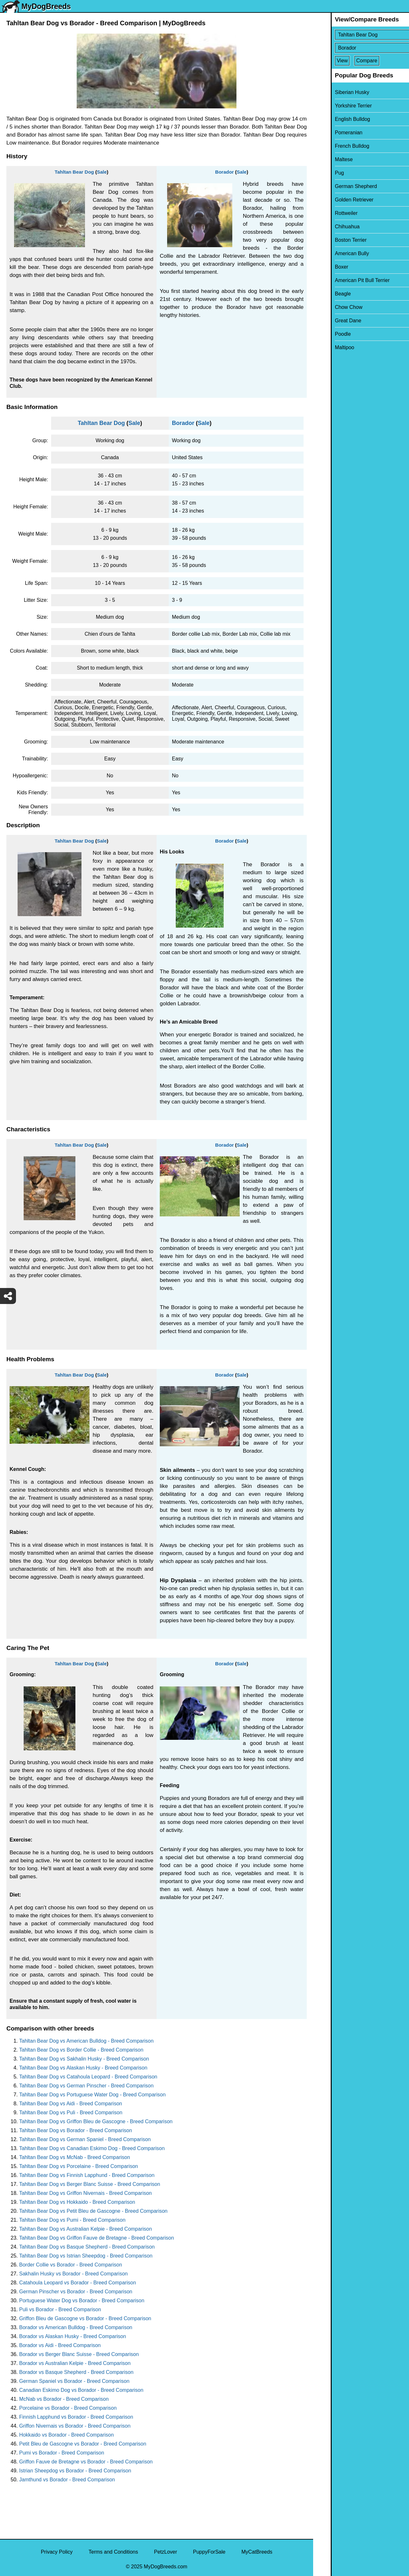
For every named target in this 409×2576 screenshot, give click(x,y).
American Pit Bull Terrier (344, 280)
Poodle (325, 334)
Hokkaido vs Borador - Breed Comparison (66, 2435)
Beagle (325, 293)
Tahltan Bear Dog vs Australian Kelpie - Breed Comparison (85, 2229)
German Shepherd (338, 186)
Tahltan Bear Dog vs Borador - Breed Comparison (75, 2130)
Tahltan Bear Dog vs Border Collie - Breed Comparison (81, 2050)
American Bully (334, 253)
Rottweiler (328, 213)
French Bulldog (334, 146)
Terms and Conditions (113, 2552)
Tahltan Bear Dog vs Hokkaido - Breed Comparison (77, 2202)
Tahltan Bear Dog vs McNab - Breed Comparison (74, 2157)
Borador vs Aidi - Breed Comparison (60, 2345)
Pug (321, 173)
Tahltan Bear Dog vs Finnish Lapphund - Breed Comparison (86, 2175)
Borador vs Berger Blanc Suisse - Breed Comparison (79, 2354)
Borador (224, 172)
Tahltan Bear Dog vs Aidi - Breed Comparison (70, 2103)
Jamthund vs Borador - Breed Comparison (67, 2479)
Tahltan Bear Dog (74, 172)
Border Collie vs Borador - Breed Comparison (70, 2264)
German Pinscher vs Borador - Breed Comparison (75, 2291)
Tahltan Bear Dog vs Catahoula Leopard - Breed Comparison (88, 2076)
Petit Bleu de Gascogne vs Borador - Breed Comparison (82, 2443)
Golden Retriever (336, 199)
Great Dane (330, 320)
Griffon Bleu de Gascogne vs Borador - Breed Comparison (85, 2318)
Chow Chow (331, 307)
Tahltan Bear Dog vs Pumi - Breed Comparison (72, 2220)
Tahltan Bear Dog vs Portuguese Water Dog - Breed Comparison (92, 2094)
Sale (102, 172)
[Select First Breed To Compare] (361, 35)
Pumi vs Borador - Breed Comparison (61, 2452)
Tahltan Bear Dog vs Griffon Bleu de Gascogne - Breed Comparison (96, 2121)
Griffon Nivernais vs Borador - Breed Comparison (74, 2426)
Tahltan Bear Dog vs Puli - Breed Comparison (70, 2112)
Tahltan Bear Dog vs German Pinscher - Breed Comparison (86, 2085)
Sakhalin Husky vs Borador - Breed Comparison (73, 2273)
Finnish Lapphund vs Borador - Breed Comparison (76, 2417)
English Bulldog (334, 119)
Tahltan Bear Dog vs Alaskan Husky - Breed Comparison (83, 2067)
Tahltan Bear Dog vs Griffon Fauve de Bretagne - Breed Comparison (96, 2238)
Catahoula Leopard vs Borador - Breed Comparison (77, 2282)
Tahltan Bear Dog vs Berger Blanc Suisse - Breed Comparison (89, 2184)
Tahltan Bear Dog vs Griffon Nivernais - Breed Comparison (85, 2193)
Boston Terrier (333, 240)
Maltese (326, 159)
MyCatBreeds (256, 2552)
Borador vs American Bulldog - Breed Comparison (75, 2327)
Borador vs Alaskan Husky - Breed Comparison (72, 2336)
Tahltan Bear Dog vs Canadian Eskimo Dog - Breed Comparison (92, 2148)
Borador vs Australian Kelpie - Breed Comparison (75, 2363)
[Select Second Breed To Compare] (361, 48)
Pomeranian (331, 132)
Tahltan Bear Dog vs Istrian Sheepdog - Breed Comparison (85, 2255)
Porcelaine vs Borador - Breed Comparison (68, 2408)
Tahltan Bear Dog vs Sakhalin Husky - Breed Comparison (84, 2059)
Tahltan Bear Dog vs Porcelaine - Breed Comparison (78, 2166)
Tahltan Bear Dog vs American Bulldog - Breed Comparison (86, 2041)
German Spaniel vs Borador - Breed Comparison (74, 2381)
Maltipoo (326, 347)
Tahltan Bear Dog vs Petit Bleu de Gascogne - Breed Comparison (93, 2211)
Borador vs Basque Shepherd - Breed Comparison (76, 2372)
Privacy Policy (57, 2552)
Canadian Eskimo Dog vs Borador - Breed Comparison (81, 2390)
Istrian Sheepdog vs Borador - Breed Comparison (75, 2470)
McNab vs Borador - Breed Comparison (64, 2399)
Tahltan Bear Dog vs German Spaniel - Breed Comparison (85, 2139)
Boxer (324, 267)
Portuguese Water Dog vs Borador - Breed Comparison (81, 2300)
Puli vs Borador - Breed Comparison (60, 2309)
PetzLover (165, 2552)
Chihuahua (329, 226)
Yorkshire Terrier (335, 105)
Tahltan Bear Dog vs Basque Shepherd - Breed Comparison (87, 2247)
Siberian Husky (334, 92)
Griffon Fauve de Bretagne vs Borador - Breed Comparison (86, 2461)
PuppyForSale (209, 2552)
